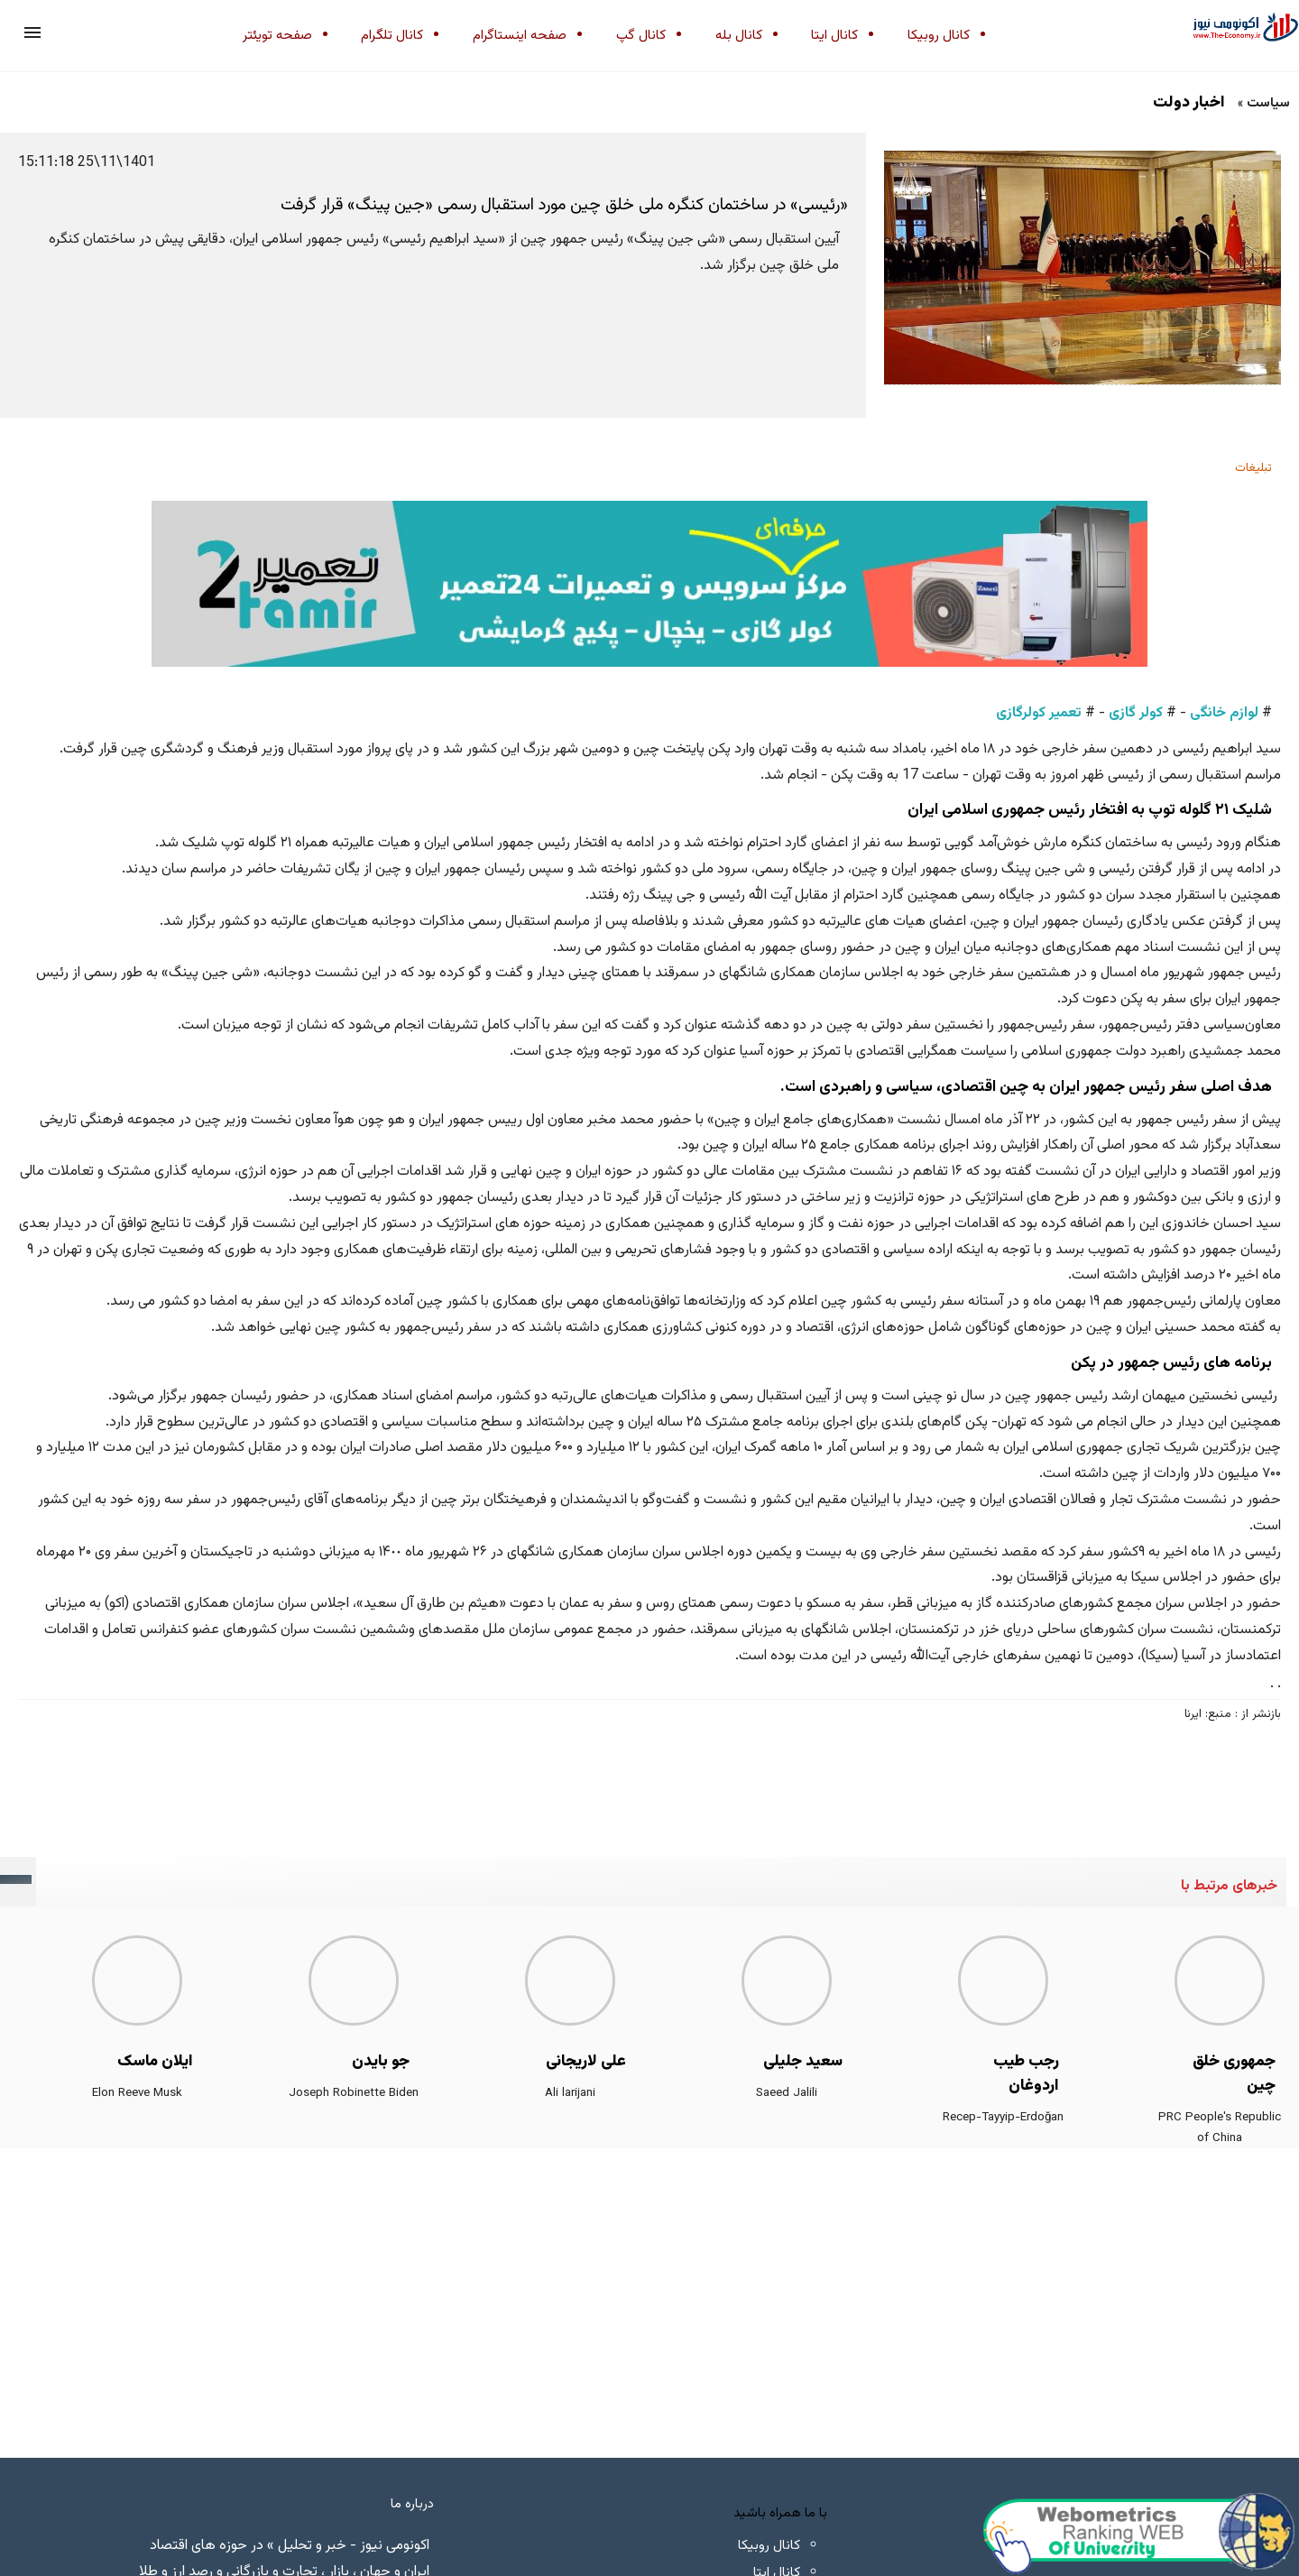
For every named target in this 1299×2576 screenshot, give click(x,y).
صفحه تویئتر (277, 35)
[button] (32, 32)
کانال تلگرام (392, 35)
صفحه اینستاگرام (520, 35)
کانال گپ (641, 35)
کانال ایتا (834, 35)
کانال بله (738, 35)
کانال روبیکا (938, 35)
